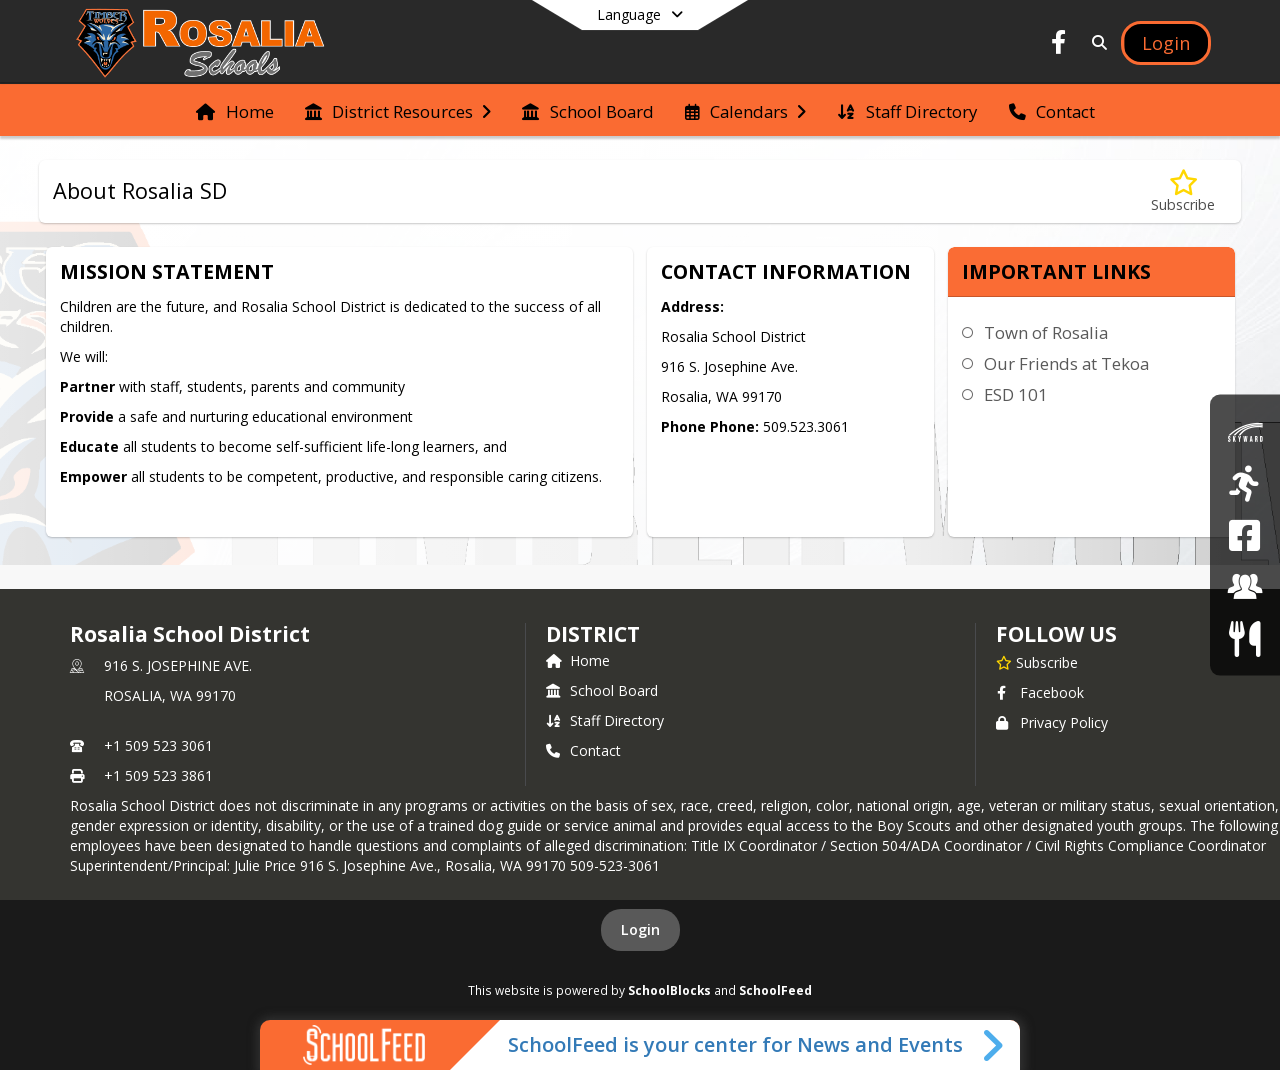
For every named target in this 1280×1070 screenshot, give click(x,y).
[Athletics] (1244, 483)
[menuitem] (234, 110)
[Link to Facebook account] (1059, 45)
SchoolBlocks (669, 990)
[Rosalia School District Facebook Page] (1244, 534)
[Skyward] (1245, 431)
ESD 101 (1016, 394)
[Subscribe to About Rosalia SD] (1183, 191)
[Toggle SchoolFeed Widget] (994, 1045)
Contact (583, 750)
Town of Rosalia (1046, 332)
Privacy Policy (1052, 722)
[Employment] (1245, 586)
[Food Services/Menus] (1244, 637)
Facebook (1040, 692)
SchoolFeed (775, 990)
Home (578, 660)
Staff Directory (605, 720)
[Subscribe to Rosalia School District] (1037, 662)
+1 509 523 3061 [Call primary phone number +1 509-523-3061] (158, 745)
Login (640, 929)
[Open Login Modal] (1166, 43)
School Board (602, 690)
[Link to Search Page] (1095, 42)
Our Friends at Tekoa (1066, 363)
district (593, 634)
